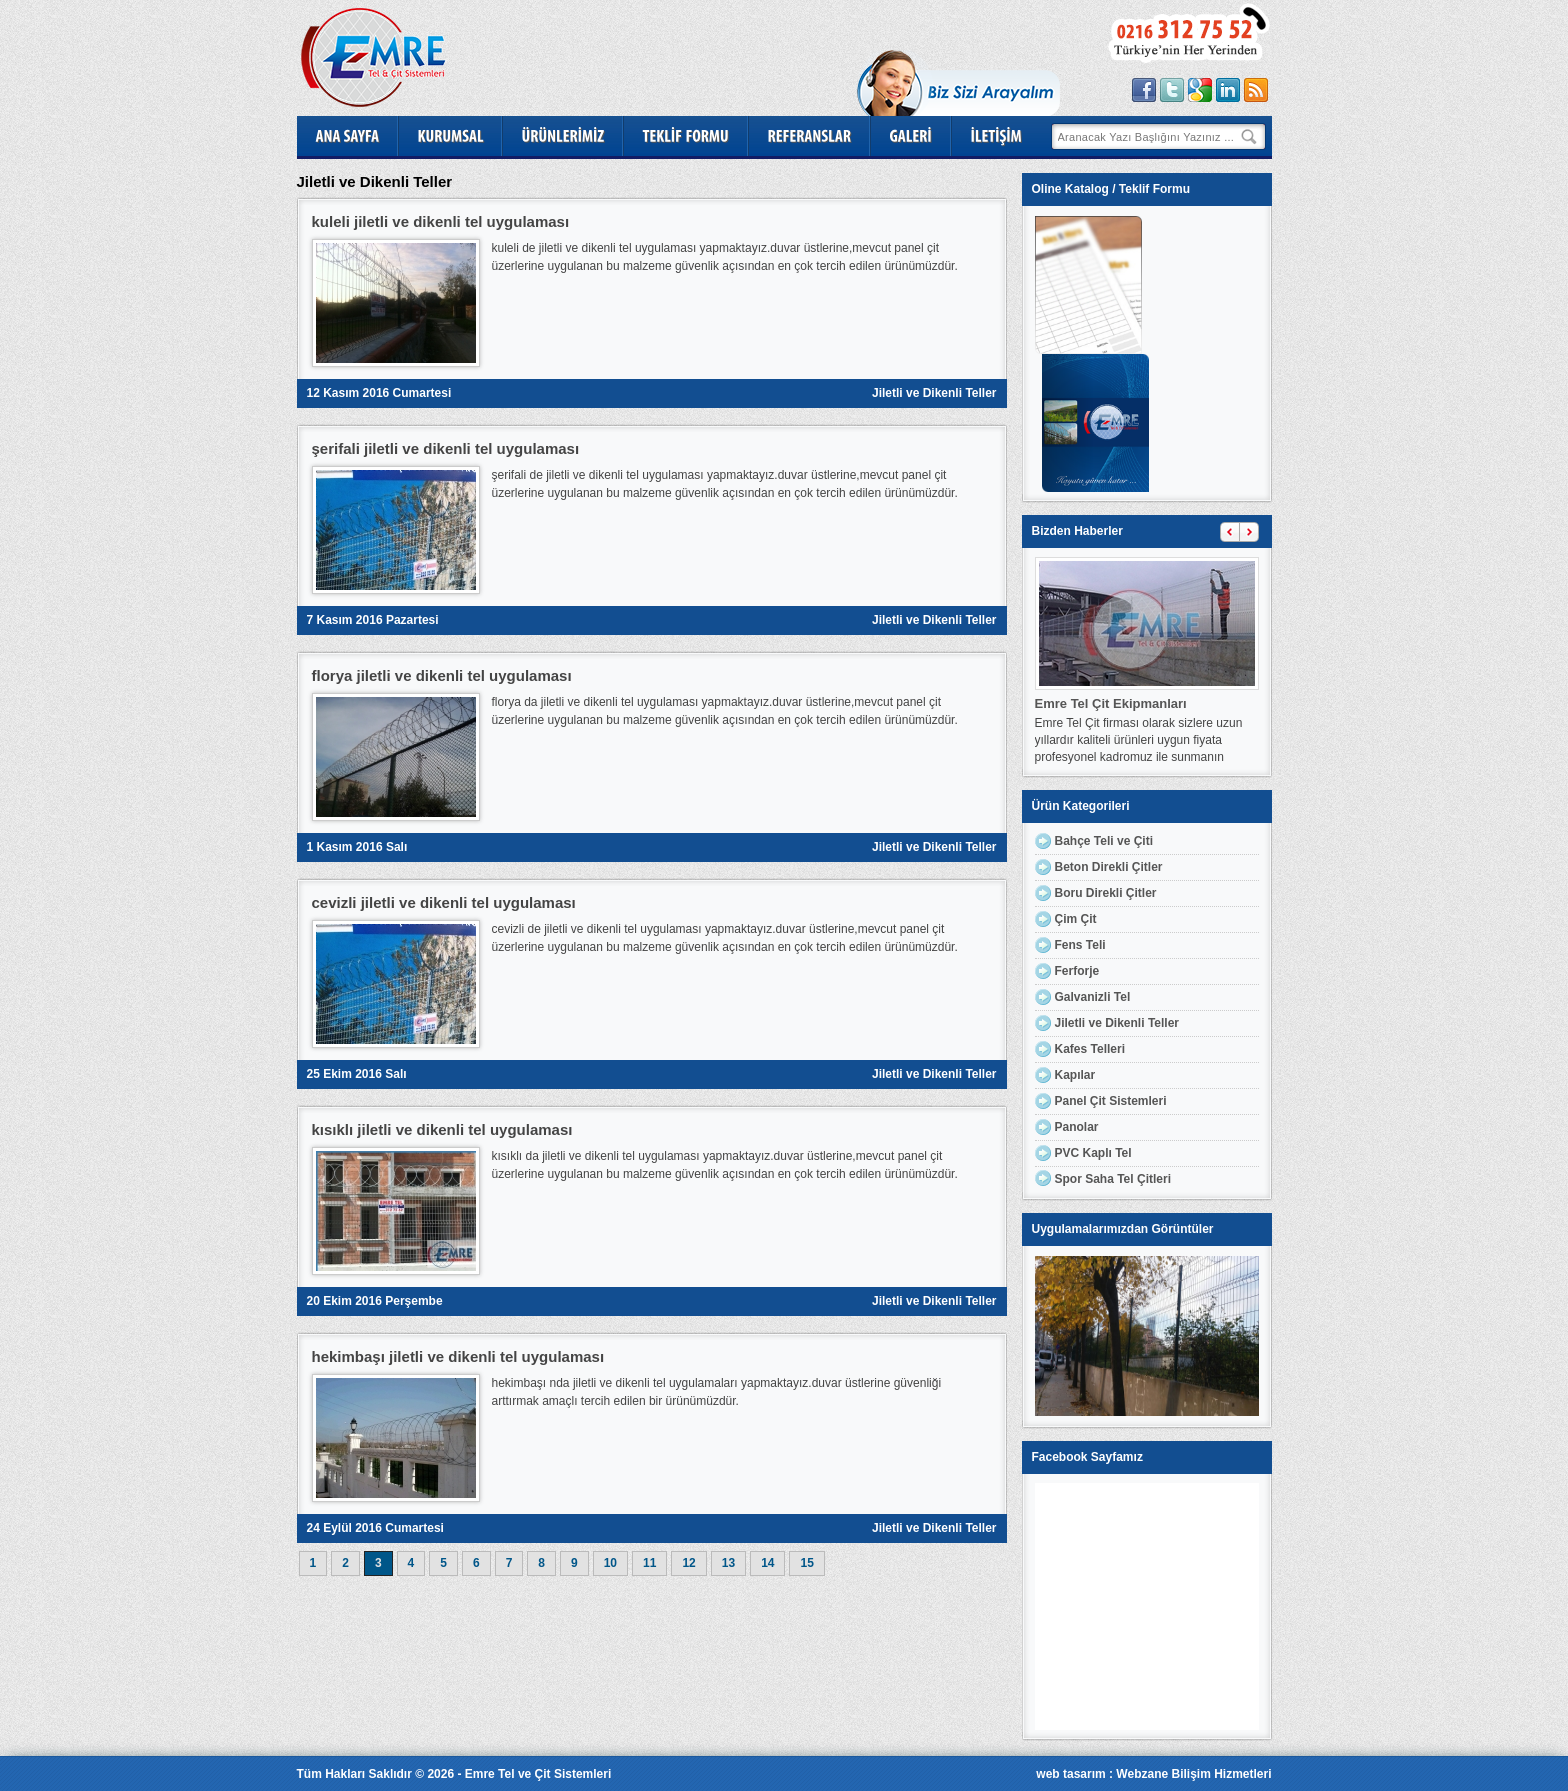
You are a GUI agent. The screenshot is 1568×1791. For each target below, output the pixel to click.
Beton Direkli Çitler (1109, 867)
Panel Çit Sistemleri (1111, 1101)
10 (610, 1563)
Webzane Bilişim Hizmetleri (1193, 1774)
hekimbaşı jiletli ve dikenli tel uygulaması (458, 1356)
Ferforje (1077, 971)
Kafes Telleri (1090, 1049)
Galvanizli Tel (1093, 997)
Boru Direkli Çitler (1106, 893)
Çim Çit (1076, 919)
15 (806, 1563)
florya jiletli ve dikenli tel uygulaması (442, 675)
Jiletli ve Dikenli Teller (934, 393)
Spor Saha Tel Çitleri (1113, 1179)
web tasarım (1070, 1774)
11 (649, 1563)
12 (688, 1563)
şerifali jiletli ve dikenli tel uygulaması (446, 448)
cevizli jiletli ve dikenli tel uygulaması (444, 902)
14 (767, 1563)
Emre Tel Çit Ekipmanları (1111, 703)
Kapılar (1075, 1075)
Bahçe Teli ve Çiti (1104, 841)
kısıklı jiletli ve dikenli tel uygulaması (442, 1129)
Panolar (1077, 1127)
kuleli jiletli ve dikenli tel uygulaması (441, 221)
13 (728, 1563)
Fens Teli (1080, 945)
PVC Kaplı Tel (1093, 1153)
